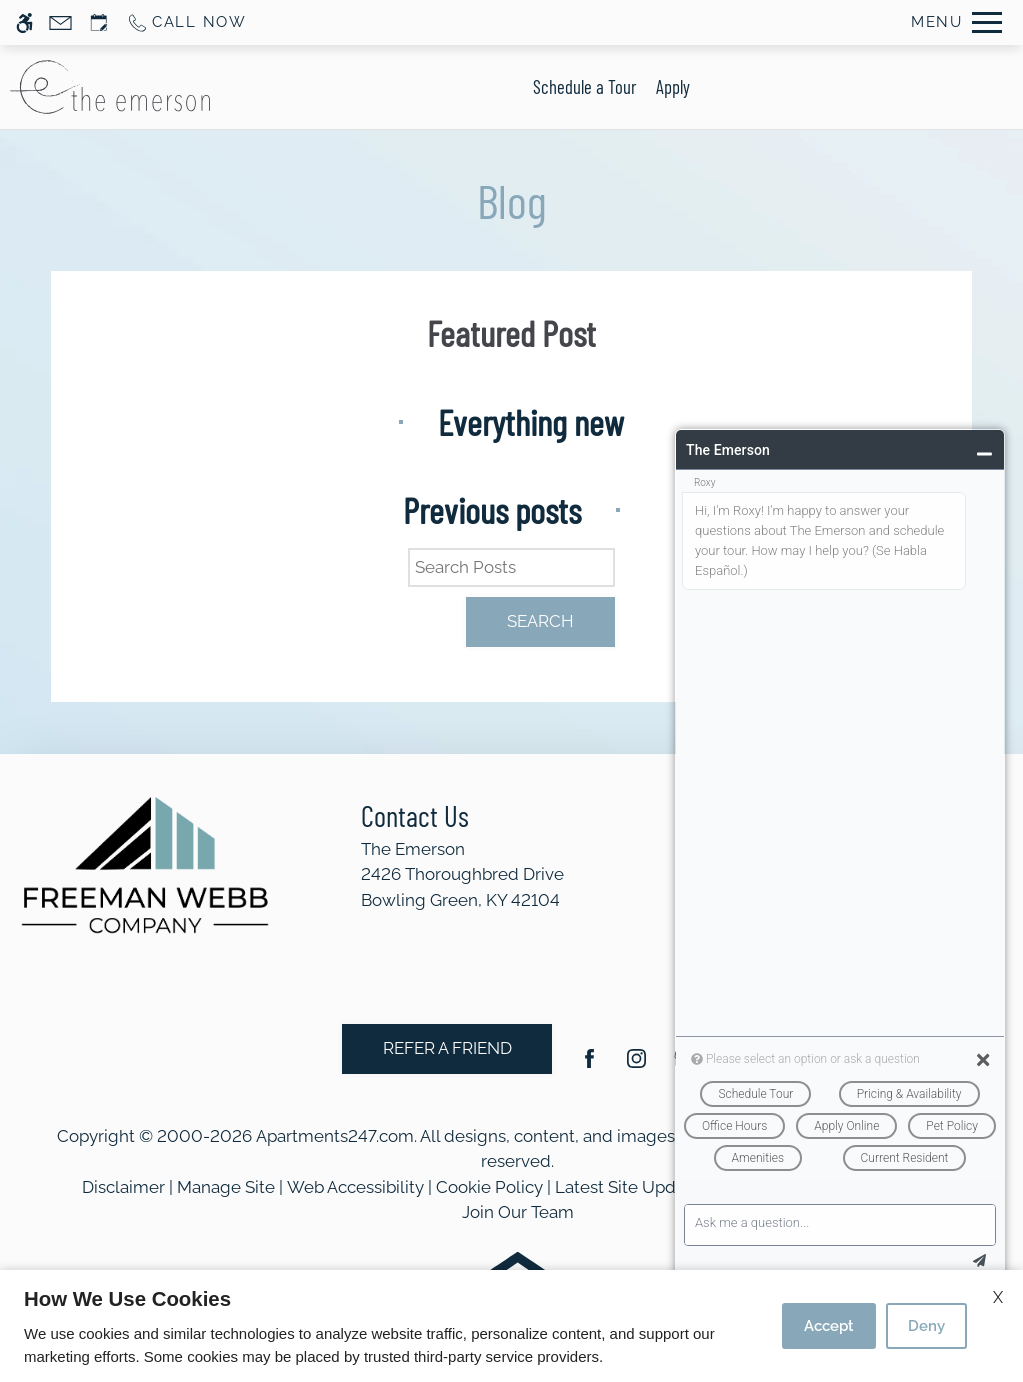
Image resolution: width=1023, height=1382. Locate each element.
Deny (926, 1326)
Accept (829, 1326)
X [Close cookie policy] (998, 1297)
